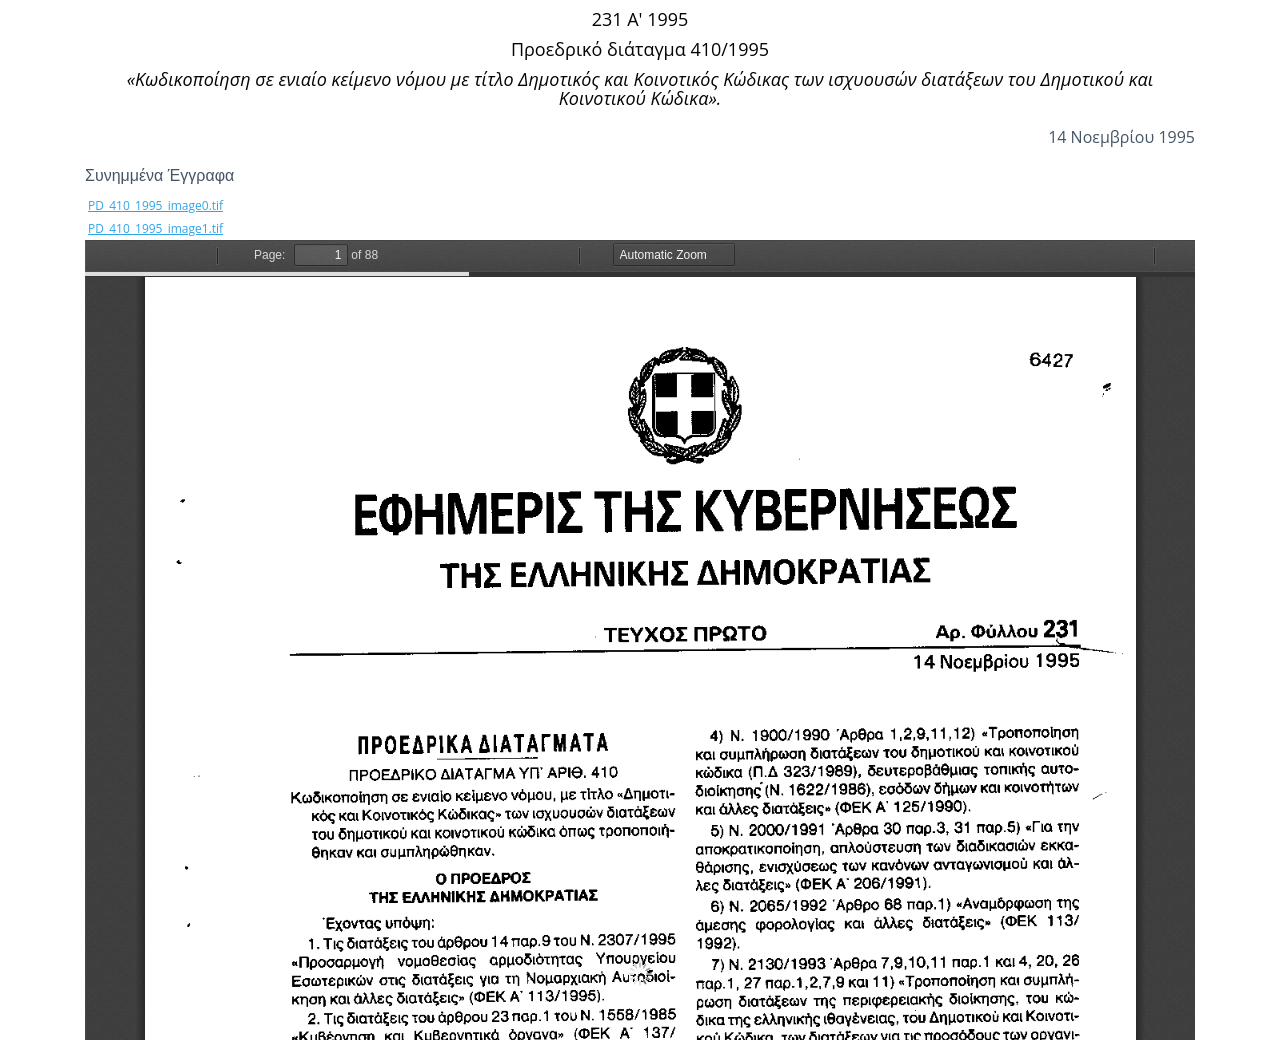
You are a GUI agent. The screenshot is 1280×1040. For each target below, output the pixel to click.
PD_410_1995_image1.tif (155, 228)
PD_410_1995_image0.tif (155, 205)
